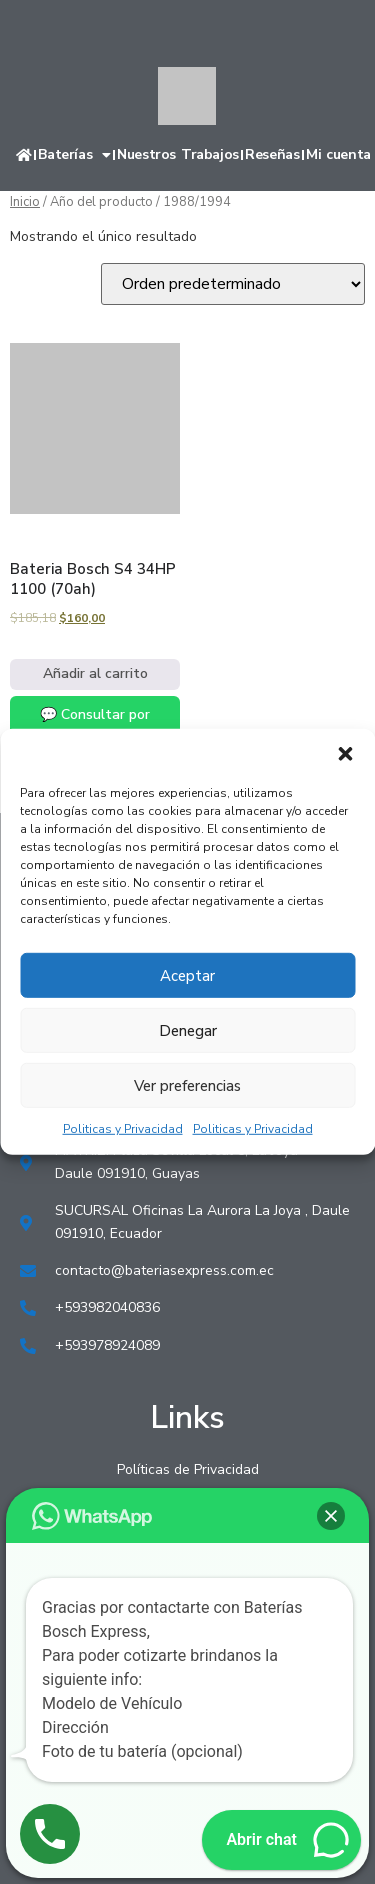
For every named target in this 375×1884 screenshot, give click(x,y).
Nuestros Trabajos (178, 155)
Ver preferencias (187, 1085)
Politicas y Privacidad (123, 1129)
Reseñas (272, 155)
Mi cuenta (338, 155)
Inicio (25, 202)
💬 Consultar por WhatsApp (95, 725)
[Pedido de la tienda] (233, 284)
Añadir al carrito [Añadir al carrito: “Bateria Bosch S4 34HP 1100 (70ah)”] (95, 673)
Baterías (74, 155)
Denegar (188, 1030)
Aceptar (187, 975)
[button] (345, 754)
